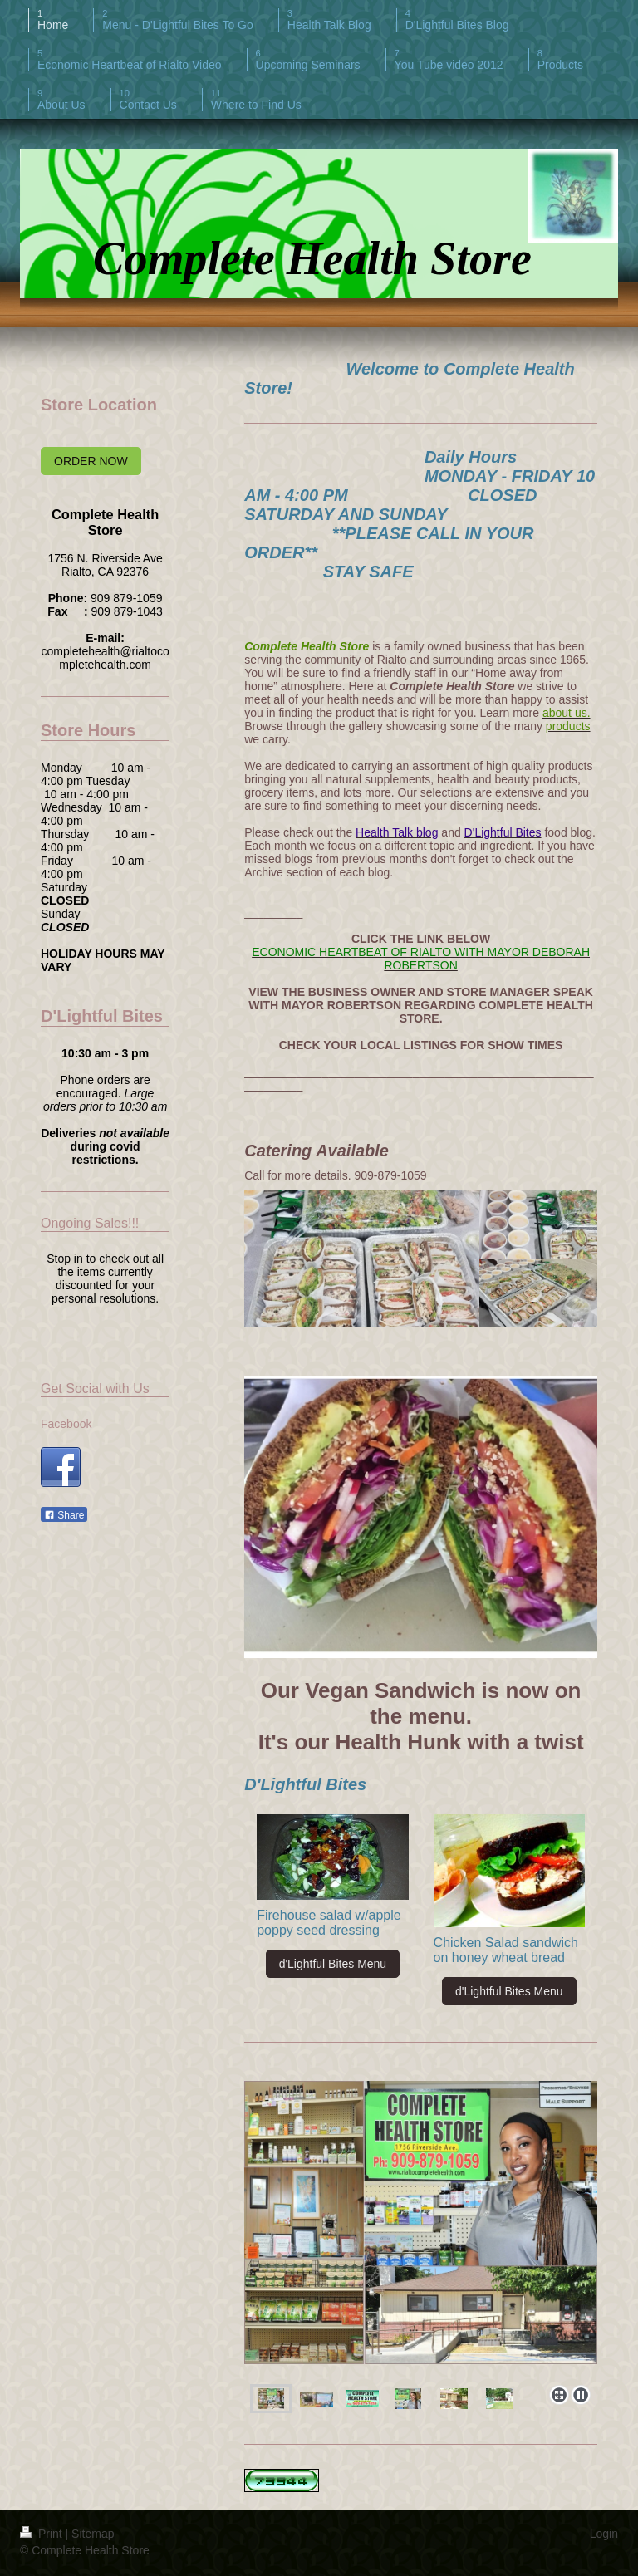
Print (43, 2533)
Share (64, 1515)
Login (604, 2533)
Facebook (66, 1423)
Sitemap (92, 2533)
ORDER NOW (91, 461)
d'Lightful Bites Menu (333, 1963)
